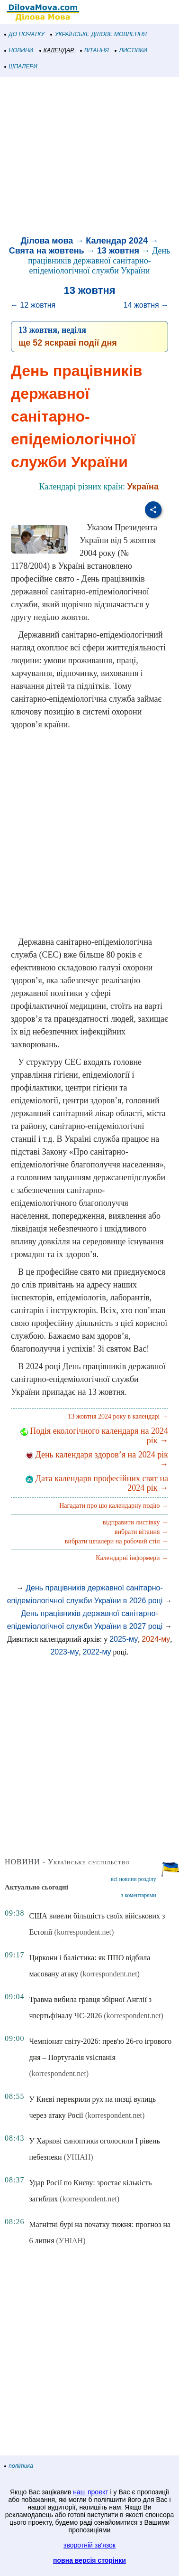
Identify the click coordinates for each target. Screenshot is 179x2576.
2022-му (96, 1652)
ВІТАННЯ (94, 50)
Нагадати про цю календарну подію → (113, 1505)
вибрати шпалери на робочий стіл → (116, 1541)
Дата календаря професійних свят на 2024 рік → (97, 1483)
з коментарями (138, 1895)
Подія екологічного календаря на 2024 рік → (94, 1435)
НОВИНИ (19, 50)
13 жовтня (118, 250)
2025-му (123, 1639)
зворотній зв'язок (89, 2545)
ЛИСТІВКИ (131, 50)
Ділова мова (46, 240)
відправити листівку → (135, 1522)
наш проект (90, 2492)
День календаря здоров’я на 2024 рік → (97, 1459)
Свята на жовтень (46, 250)
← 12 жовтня (32, 305)
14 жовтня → (146, 305)
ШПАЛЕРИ (21, 66)
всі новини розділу (133, 1879)
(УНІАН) (78, 2157)
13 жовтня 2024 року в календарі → (118, 1416)
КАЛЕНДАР (57, 50)
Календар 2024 (117, 240)
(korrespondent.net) (84, 1932)
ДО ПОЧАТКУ (24, 34)
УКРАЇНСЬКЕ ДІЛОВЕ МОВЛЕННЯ (98, 34)
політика (19, 2466)
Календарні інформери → (132, 1557)
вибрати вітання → (141, 1531)
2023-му (64, 1652)
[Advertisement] (89, 157)
